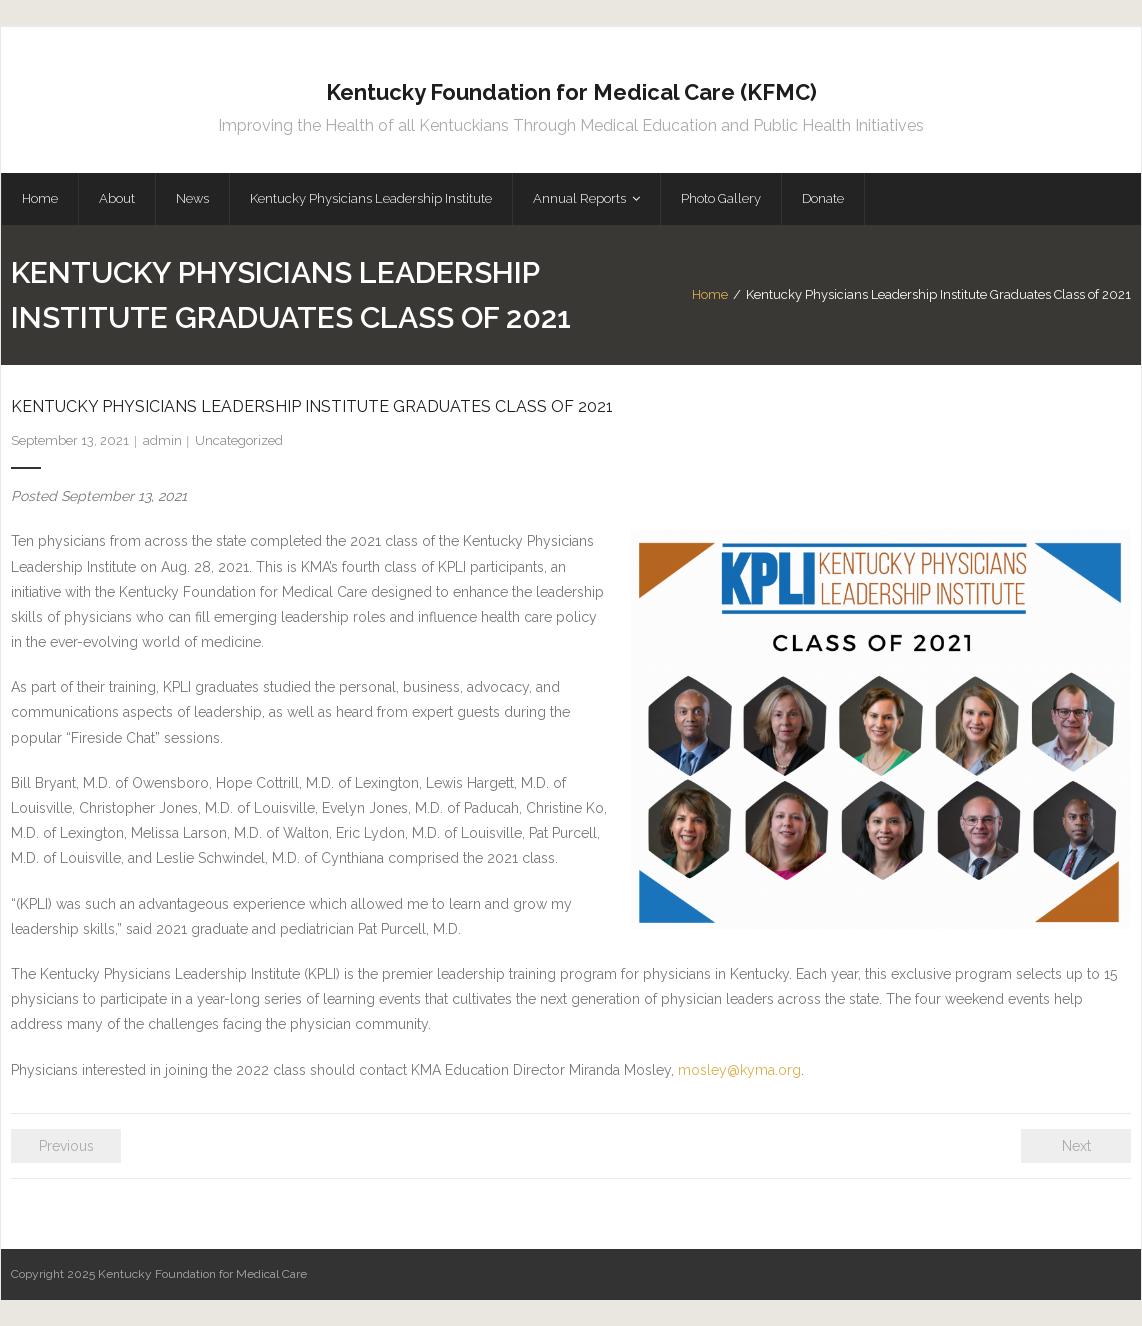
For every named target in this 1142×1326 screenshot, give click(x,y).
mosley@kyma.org (739, 1070)
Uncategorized (239, 440)
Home (710, 294)
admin (162, 440)
